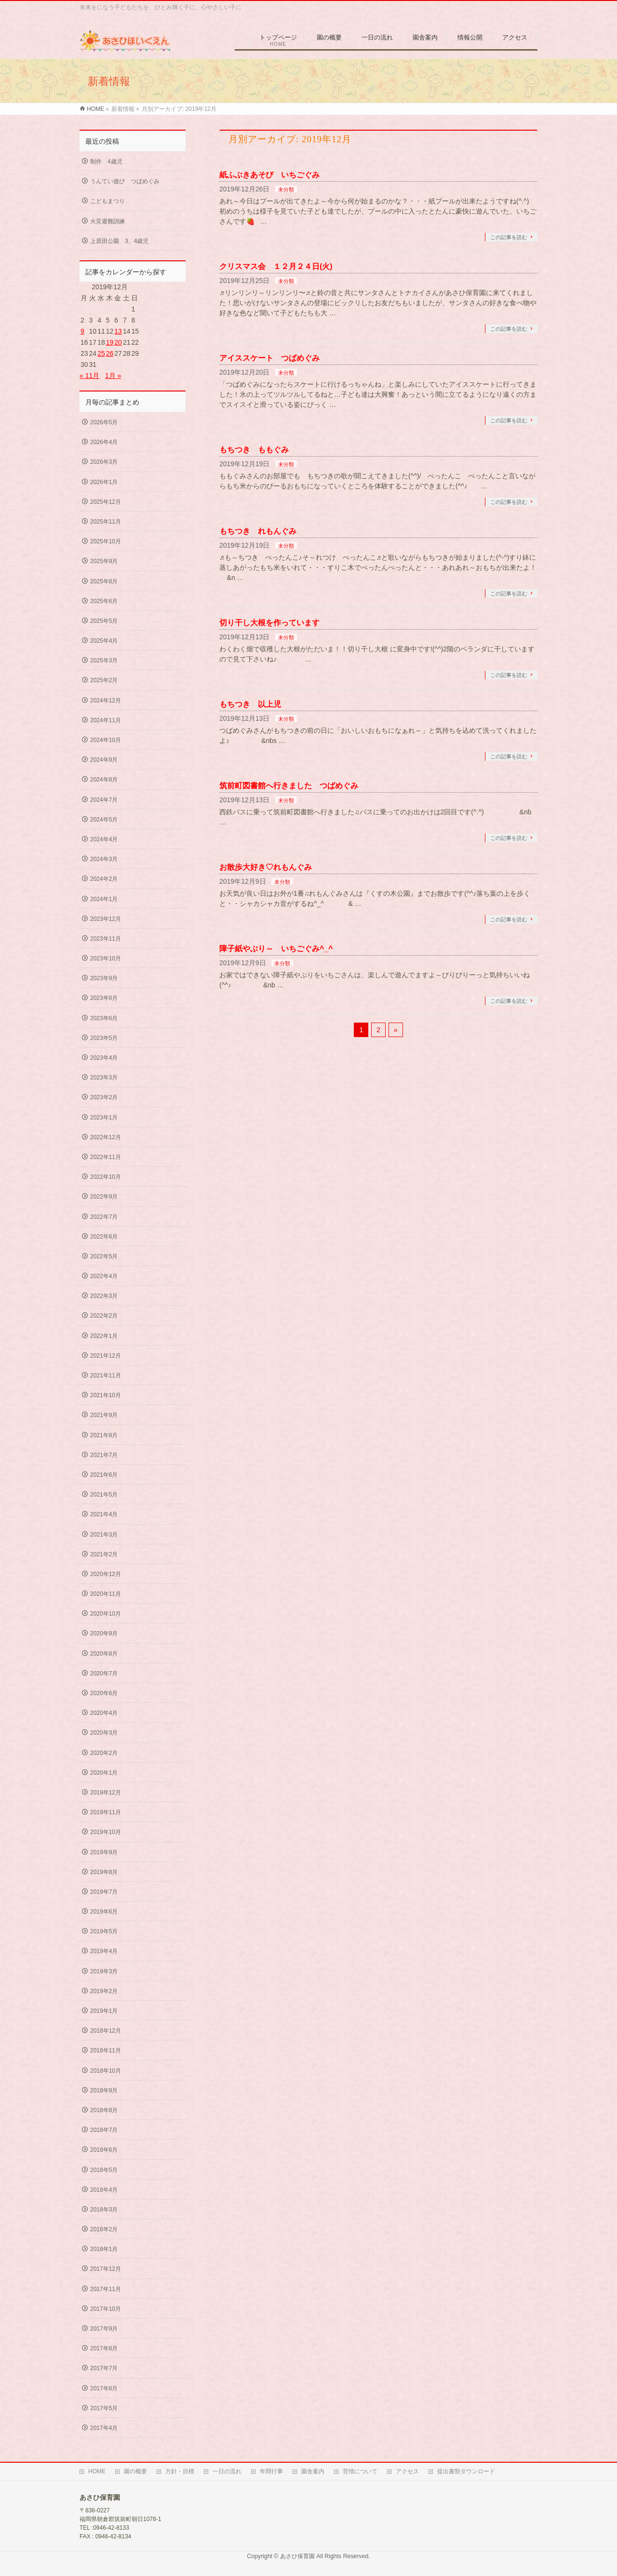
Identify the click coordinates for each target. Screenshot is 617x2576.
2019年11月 (105, 1812)
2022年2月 (104, 1315)
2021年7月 (104, 1455)
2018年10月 (105, 2070)
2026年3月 (104, 462)
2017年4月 (104, 2428)
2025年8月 (104, 581)
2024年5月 (104, 819)
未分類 (286, 189)
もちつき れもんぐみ (257, 531)
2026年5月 (104, 422)
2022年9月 (104, 1196)
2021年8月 (104, 1435)
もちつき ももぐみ (254, 449)
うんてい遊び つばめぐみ (125, 181)
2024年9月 (104, 759)
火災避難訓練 (107, 221)
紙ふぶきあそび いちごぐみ (269, 175)
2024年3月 (104, 859)
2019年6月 (104, 1911)
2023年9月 (104, 978)
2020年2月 (104, 1753)
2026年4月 (104, 442)
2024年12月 (105, 700)
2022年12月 (105, 1137)
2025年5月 (104, 621)
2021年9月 (104, 1415)
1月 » (113, 375)
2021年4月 (104, 1514)
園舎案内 (312, 2471)
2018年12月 (105, 2030)
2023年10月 (105, 958)
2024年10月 (105, 740)
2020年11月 (105, 1594)
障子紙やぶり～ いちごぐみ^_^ (276, 948)
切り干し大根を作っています (269, 623)
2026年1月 (104, 482)
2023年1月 (104, 1117)
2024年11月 (105, 720)
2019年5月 (104, 1931)
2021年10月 (105, 1395)
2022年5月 (104, 1256)
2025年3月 (104, 660)
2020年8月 (104, 1653)
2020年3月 (104, 1732)
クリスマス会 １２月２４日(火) (276, 266)
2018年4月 (104, 2189)
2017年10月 (105, 2309)
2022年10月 (105, 1176)
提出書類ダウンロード (466, 2471)
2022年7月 (104, 1217)
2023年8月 (104, 998)
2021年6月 (104, 1474)
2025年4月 (104, 640)
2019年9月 (104, 1852)
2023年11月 (105, 938)
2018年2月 (104, 2229)
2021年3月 (104, 1534)
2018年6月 (104, 2149)
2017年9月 (104, 2328)
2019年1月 (104, 2011)
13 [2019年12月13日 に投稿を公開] (118, 331)
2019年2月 (104, 1991)
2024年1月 (104, 899)
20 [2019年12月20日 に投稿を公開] (118, 342)
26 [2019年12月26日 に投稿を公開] (110, 353)
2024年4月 (104, 839)
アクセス (407, 2471)
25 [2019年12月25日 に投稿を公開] (101, 353)
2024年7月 (104, 799)
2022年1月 (104, 1336)
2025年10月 (105, 541)
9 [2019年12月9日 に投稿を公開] (82, 331)
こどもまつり (107, 201)
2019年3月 (104, 1971)
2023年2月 (104, 1097)
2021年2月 (104, 1554)
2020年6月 (104, 1693)
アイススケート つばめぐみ (269, 358)
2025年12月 (105, 502)
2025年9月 (104, 561)
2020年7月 (104, 1673)
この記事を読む (508, 237)
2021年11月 (105, 1375)
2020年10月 (105, 1613)
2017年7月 (104, 2368)
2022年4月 (104, 1276)
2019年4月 (104, 1951)
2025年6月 (104, 601)
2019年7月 (104, 1891)
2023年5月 (104, 1038)
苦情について (360, 2471)
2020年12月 (105, 1574)
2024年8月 (104, 779)
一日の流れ (227, 2471)
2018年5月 (104, 2170)
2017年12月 (105, 2269)
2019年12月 (105, 1792)
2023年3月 (104, 1077)
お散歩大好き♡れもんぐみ (265, 867)
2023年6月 (104, 1018)
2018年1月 (104, 2249)
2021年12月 (105, 1355)
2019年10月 (105, 1832)
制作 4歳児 (106, 161)
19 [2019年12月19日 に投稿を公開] (110, 342)
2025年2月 (104, 680)
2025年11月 (105, 521)
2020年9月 (104, 1633)
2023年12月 (105, 919)
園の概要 (135, 2471)
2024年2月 (104, 879)
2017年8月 (104, 2348)
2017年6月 (104, 2388)
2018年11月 (105, 2050)
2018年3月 (104, 2209)
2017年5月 (104, 2408)
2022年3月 (104, 1296)
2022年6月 (104, 1236)
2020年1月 (104, 1772)
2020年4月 (104, 1713)
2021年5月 (104, 1494)
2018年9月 (104, 2090)
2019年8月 (104, 1872)
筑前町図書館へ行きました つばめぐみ (288, 786)
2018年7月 (104, 2130)
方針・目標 (179, 2471)
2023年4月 (104, 1057)
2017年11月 (105, 2289)
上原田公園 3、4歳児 (119, 241)
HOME (97, 2471)
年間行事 (271, 2471)
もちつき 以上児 (250, 704)
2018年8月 (104, 2110)
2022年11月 (105, 1157)
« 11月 (89, 375)
